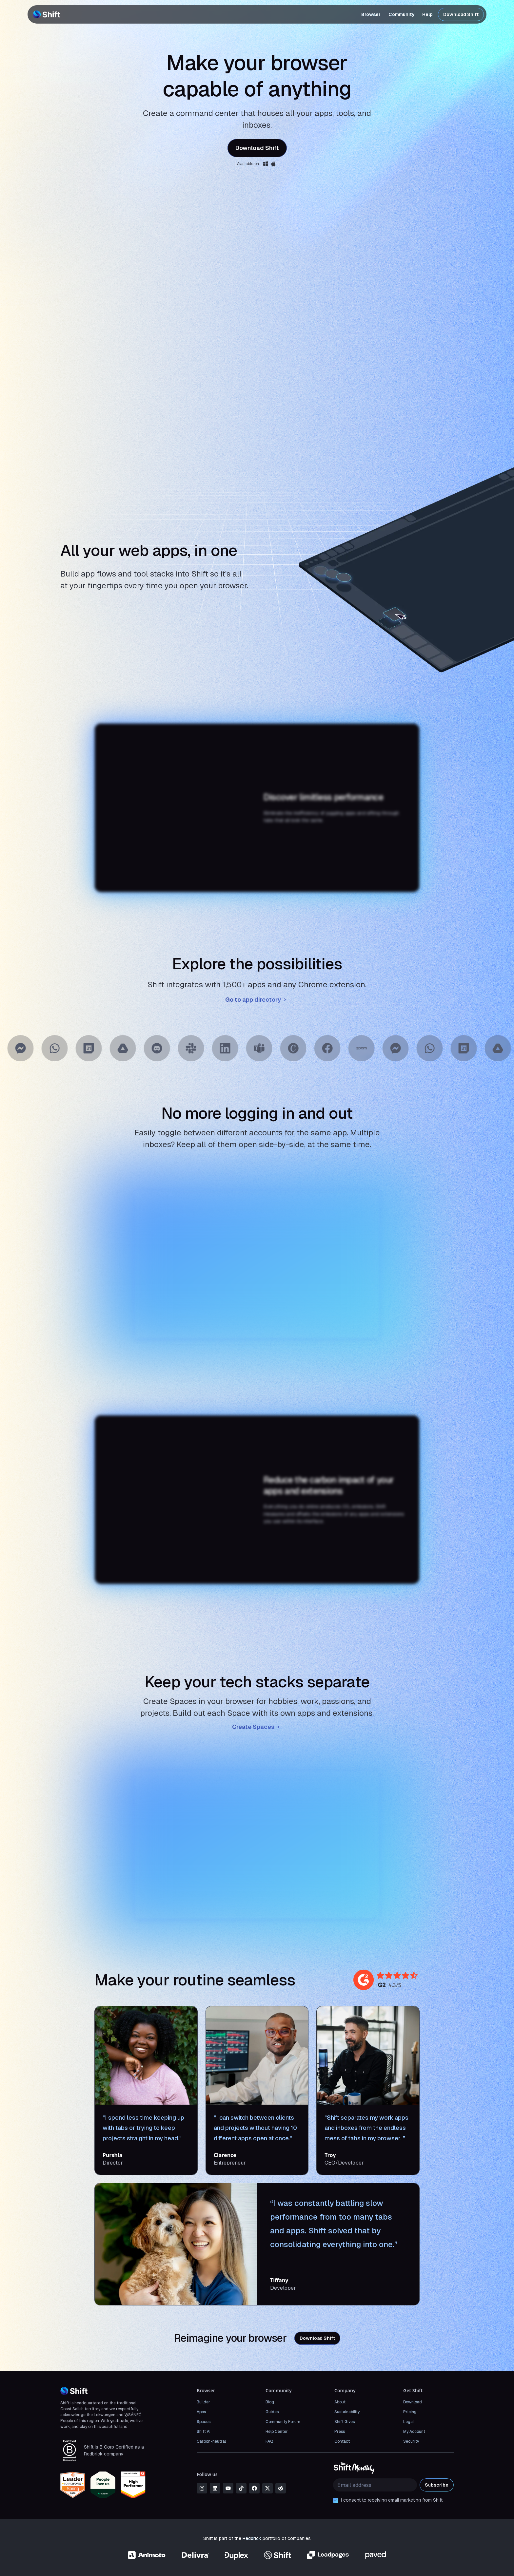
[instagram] (202, 2488)
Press (339, 2431)
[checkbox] (335, 2500)
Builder (203, 2402)
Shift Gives (344, 2421)
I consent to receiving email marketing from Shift (392, 2500)
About (340, 2402)
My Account (414, 2431)
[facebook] (254, 2488)
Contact (342, 2441)
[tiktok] (241, 2488)
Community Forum (283, 2421)
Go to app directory (257, 1000)
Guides (272, 2412)
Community (401, 14)
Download (412, 2402)
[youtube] (228, 2488)
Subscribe (437, 2484)
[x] (267, 2488)
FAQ (269, 2441)
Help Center (277, 2431)
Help (427, 14)
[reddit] (280, 2488)
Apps (201, 2412)
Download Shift (461, 14)
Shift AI (203, 2431)
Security (411, 2441)
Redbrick (252, 2538)
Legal (408, 2421)
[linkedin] (215, 2488)
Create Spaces (257, 1727)
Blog (270, 2402)
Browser (371, 14)
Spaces (203, 2421)
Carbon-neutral (211, 2441)
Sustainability (347, 2412)
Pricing (410, 2412)
